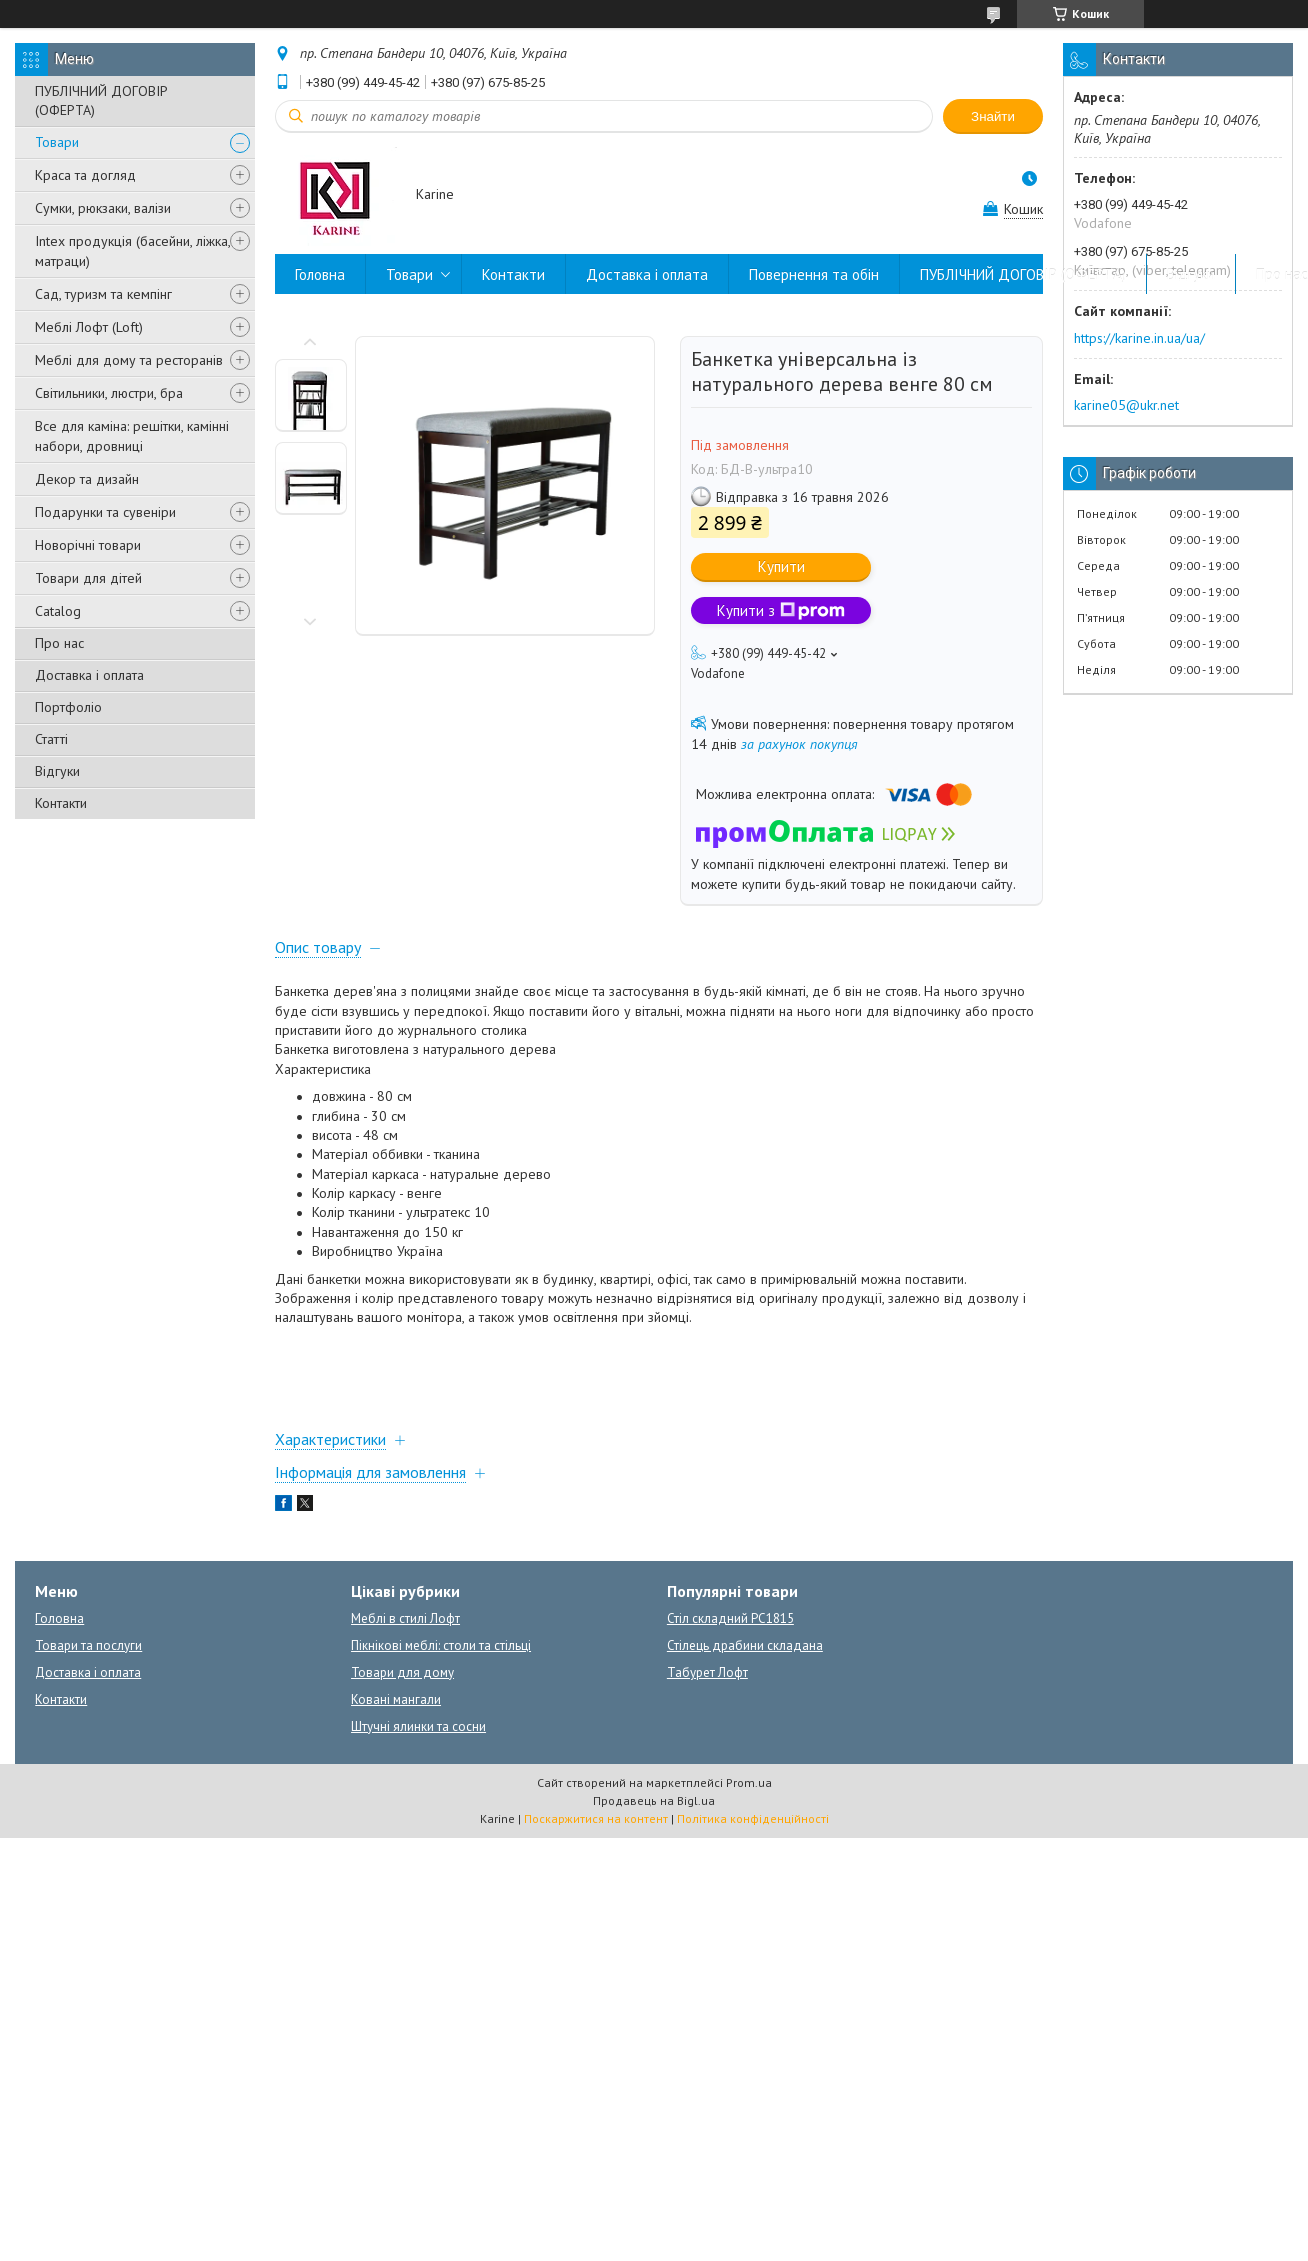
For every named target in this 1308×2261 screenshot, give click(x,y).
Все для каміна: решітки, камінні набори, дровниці (132, 436)
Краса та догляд (85, 175)
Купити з (781, 610)
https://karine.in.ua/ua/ (1139, 338)
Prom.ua (749, 1782)
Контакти (61, 803)
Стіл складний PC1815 (730, 1618)
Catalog (58, 611)
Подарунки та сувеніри (105, 512)
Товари (57, 142)
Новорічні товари (88, 545)
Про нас (59, 643)
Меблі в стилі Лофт (405, 1618)
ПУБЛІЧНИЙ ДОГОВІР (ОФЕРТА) (101, 100)
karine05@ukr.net (1126, 405)
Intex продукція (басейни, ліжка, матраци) (132, 251)
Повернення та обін (814, 274)
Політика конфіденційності (753, 1818)
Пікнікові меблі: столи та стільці (441, 1645)
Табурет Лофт (707, 1672)
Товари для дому (402, 1672)
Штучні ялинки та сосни (418, 1726)
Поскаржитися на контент (596, 1818)
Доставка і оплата (89, 675)
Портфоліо (68, 707)
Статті (51, 739)
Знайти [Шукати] (993, 116)
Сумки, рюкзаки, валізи (103, 208)
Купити (781, 566)
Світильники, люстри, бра (109, 393)
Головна (320, 274)
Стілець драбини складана (745, 1645)
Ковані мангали (396, 1699)
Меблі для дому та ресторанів (129, 360)
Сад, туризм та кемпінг (103, 294)
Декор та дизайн (87, 479)
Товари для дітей (88, 578)
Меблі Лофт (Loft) (89, 327)
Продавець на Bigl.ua (654, 1800)
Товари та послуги (88, 1645)
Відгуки (57, 771)
